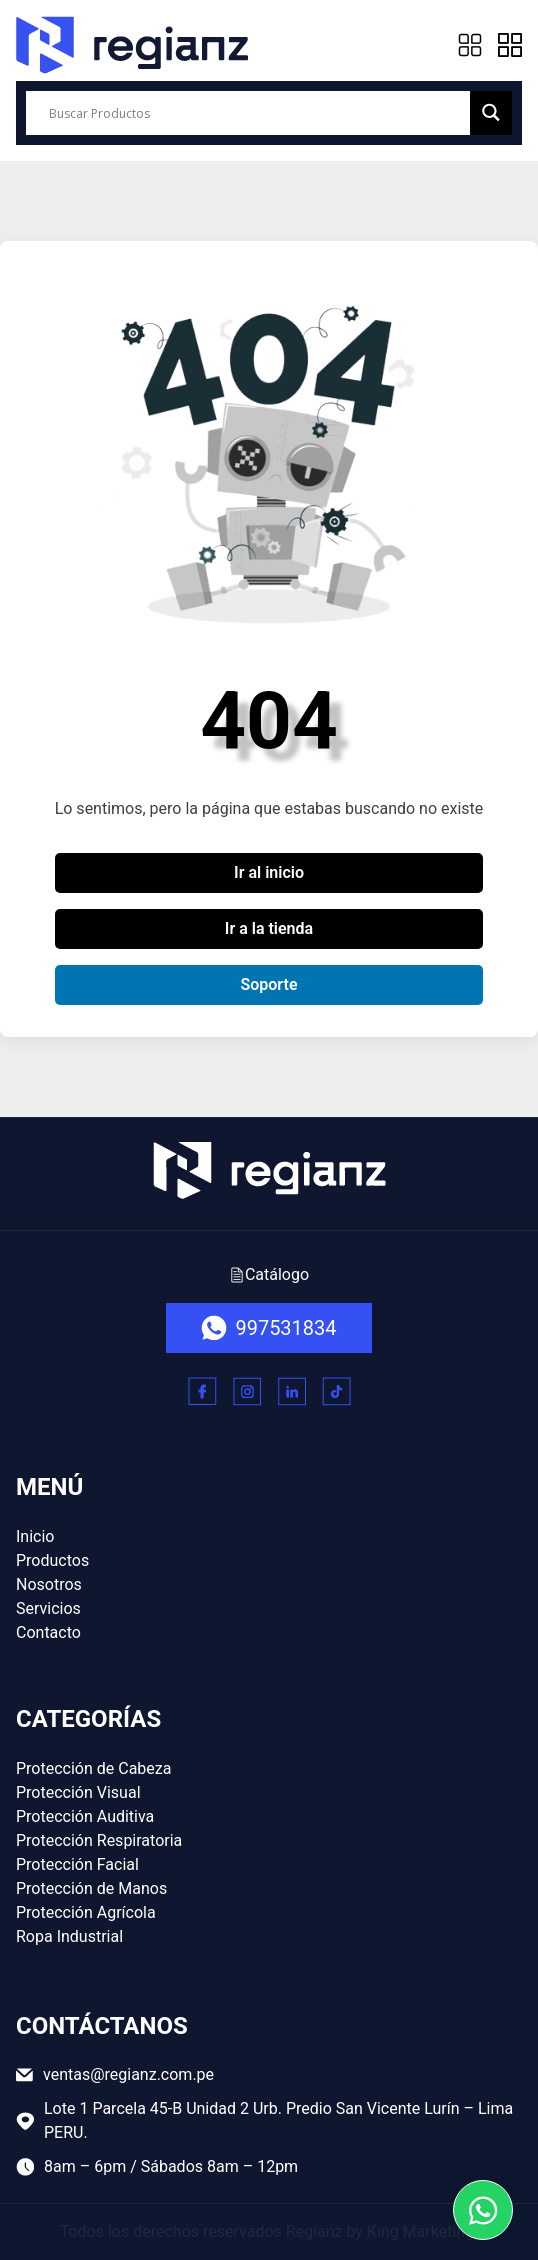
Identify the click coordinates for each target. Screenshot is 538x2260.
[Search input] (257, 113)
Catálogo (269, 1274)
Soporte (268, 984)
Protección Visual (78, 1792)
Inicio (35, 1536)
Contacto (48, 1632)
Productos (52, 1560)
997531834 (268, 1328)
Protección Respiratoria (99, 1840)
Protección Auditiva (85, 1816)
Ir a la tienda (269, 928)
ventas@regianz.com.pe (115, 2074)
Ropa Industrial (69, 1936)
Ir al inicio (269, 872)
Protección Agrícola (86, 1912)
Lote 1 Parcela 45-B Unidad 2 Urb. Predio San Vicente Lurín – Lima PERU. (264, 2120)
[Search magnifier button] (491, 112)
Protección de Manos (91, 1888)
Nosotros (49, 1584)
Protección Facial (77, 1864)
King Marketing (420, 2231)
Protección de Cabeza (93, 1768)
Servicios (48, 1608)
